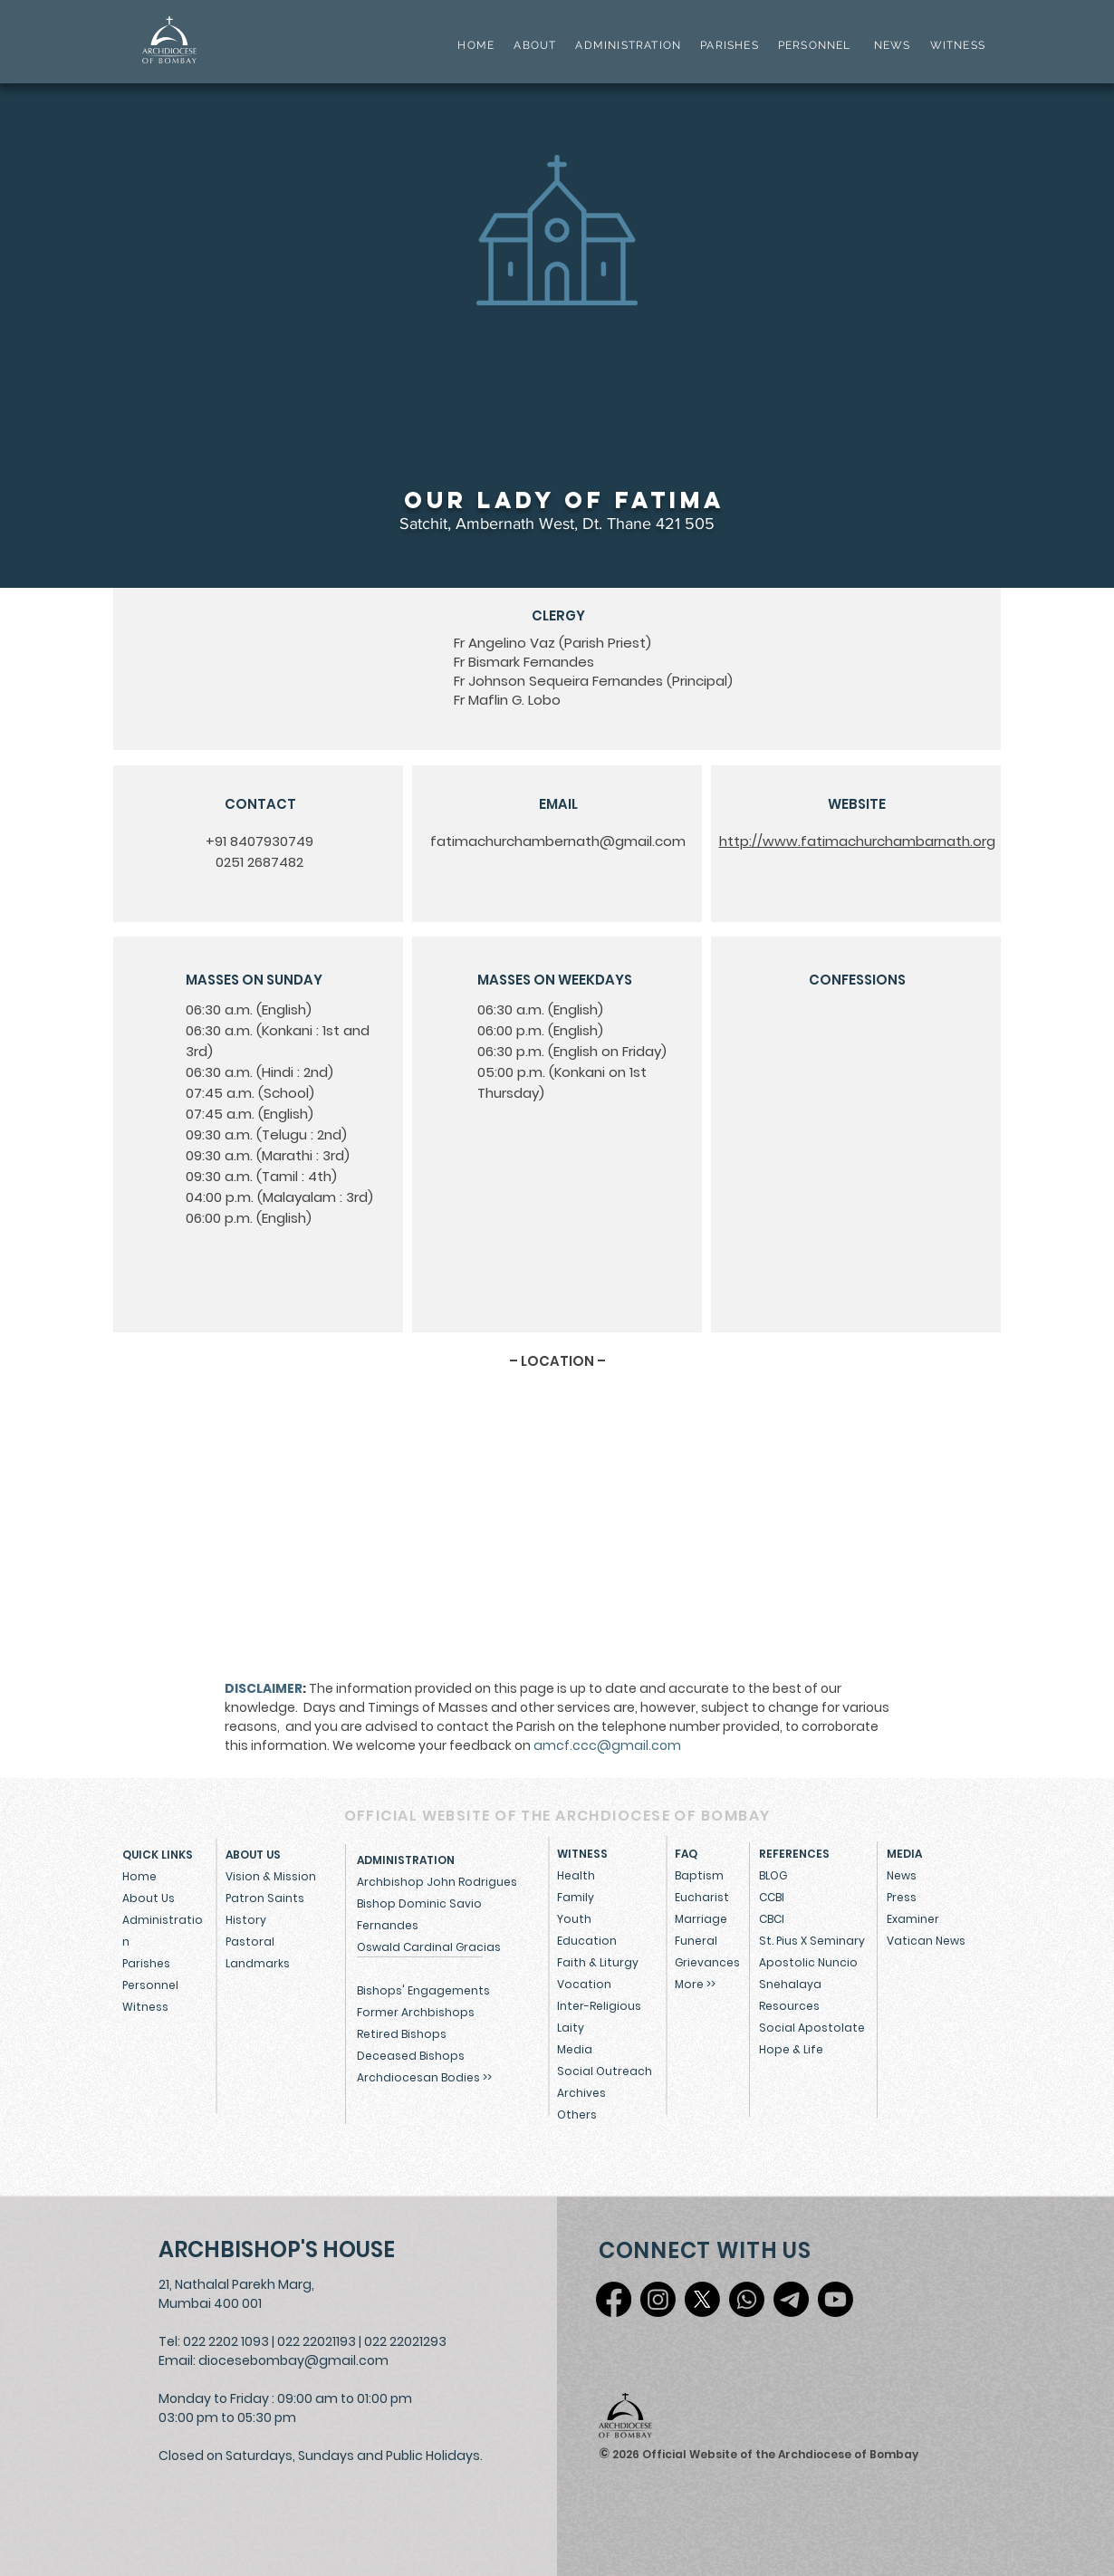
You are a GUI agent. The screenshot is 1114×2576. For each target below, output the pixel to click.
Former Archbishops (416, 2012)
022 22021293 (405, 2341)
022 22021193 (316, 2341)
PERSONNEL (814, 45)
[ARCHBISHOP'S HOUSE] (281, 2249)
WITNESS (955, 45)
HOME (476, 45)
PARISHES (729, 45)
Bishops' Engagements (423, 1990)
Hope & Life (791, 2049)
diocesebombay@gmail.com (293, 2360)
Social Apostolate (812, 2027)
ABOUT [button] (535, 45)
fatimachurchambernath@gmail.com (558, 841)
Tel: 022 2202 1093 (213, 2341)
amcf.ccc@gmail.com (607, 1745)
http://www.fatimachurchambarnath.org (857, 841)
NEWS (892, 45)
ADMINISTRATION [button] (628, 45)
